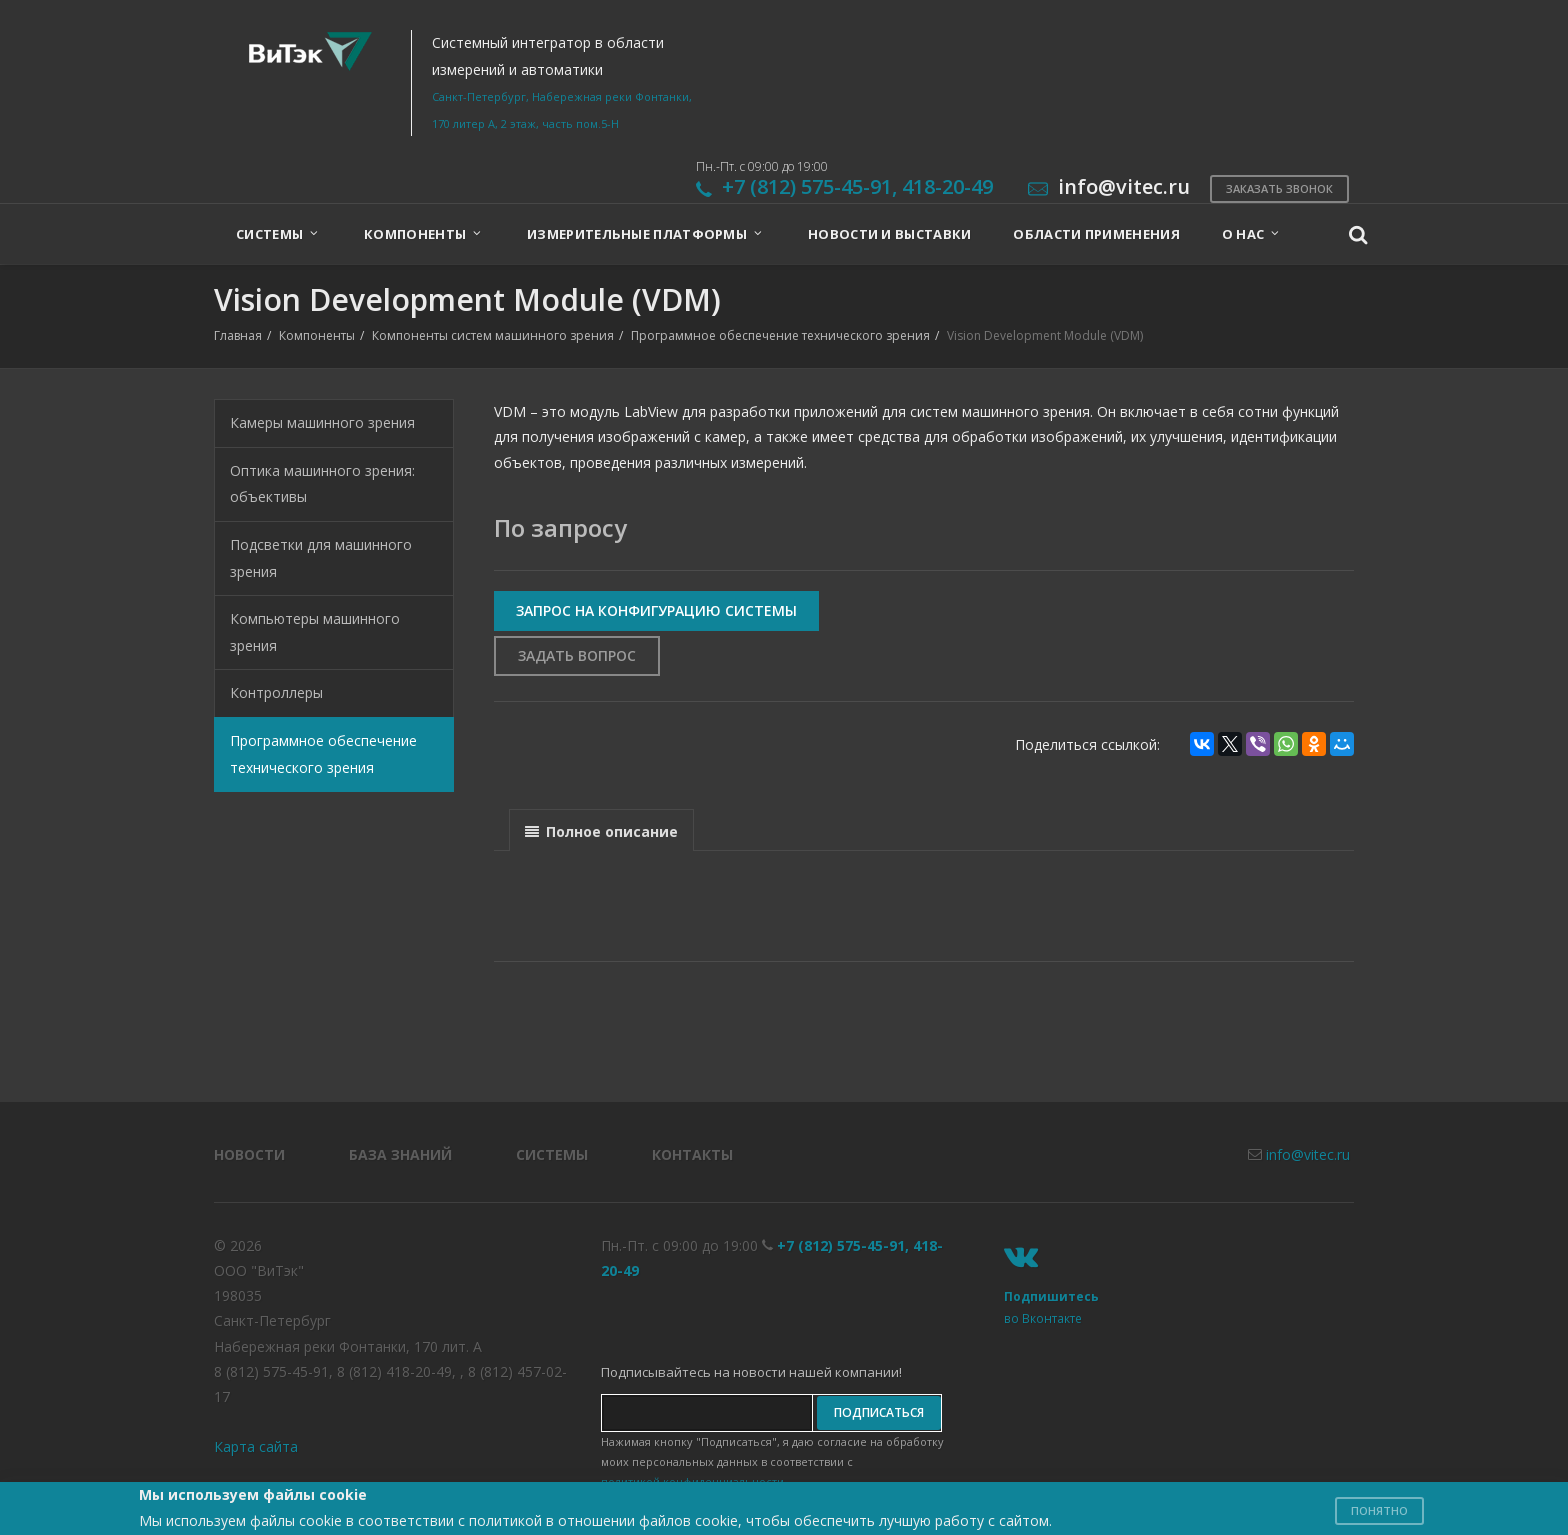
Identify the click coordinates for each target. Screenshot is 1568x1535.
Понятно (1379, 1510)
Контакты (692, 1154)
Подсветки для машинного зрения (321, 558)
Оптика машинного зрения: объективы (322, 484)
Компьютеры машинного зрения (315, 632)
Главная (238, 335)
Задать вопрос (577, 655)
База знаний (400, 1154)
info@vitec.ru (1308, 1154)
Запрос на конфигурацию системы (656, 610)
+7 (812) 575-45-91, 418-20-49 (857, 186)
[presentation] (601, 831)
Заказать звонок (1279, 188)
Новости (249, 1154)
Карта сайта (256, 1446)
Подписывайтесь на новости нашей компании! (751, 1372)
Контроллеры (276, 692)
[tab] (601, 829)
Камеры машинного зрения (322, 422)
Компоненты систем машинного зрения (493, 335)
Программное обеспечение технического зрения (780, 335)
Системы (552, 1154)
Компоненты (317, 335)
